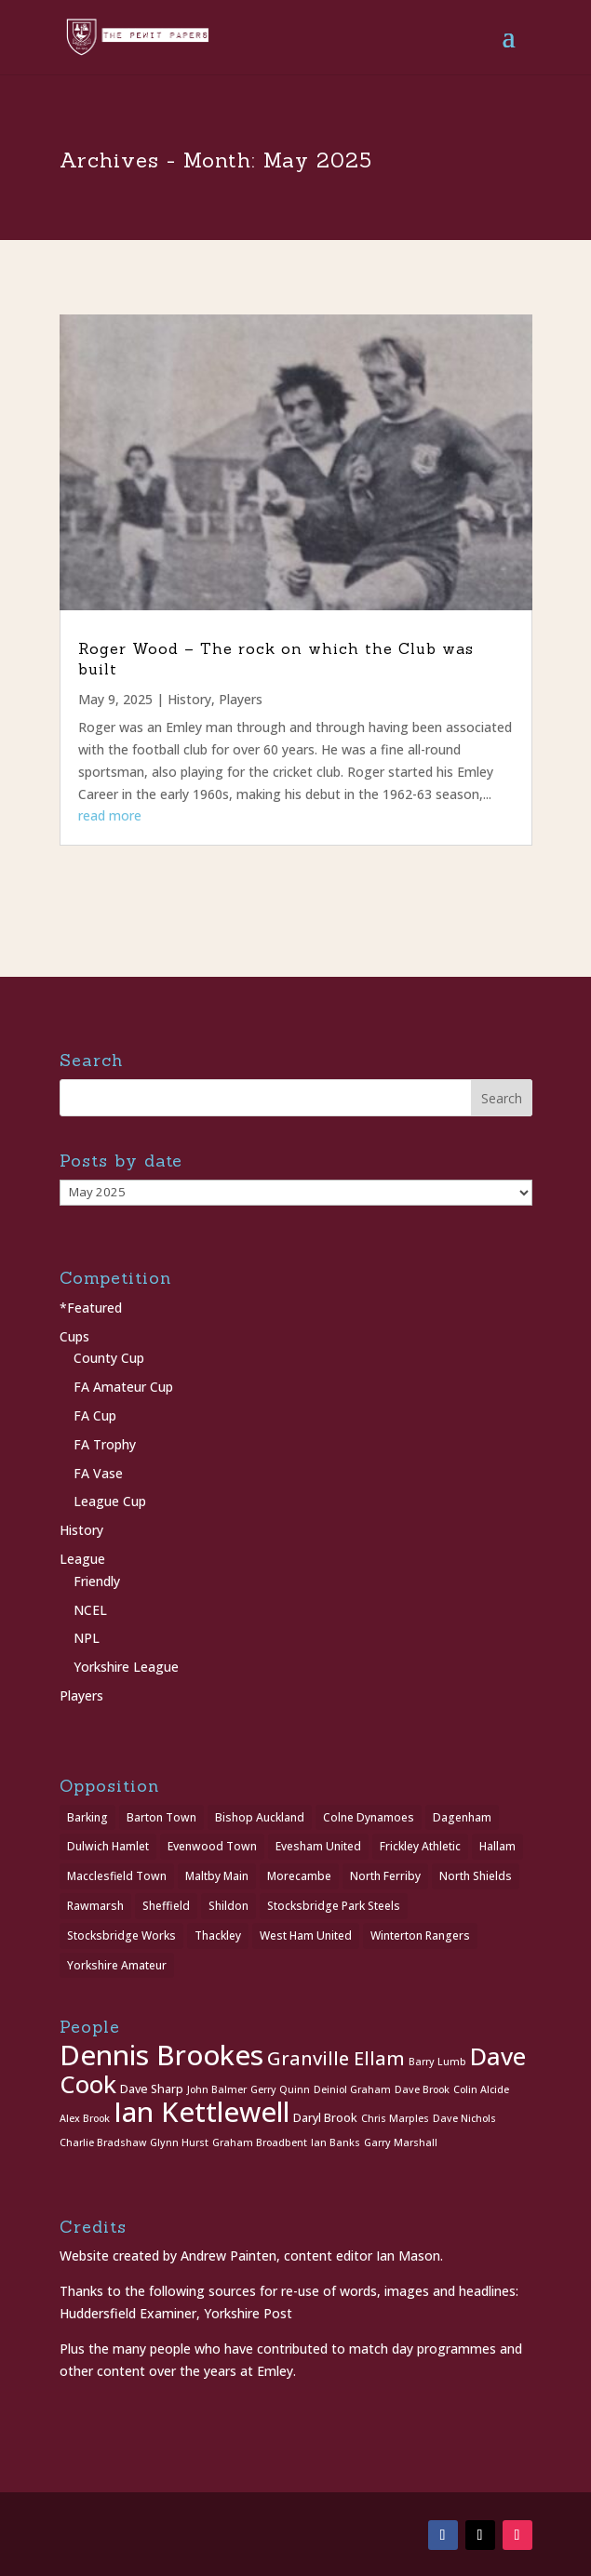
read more (109, 815)
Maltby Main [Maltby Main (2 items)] (216, 1876)
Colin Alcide (481, 2089)
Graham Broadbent (259, 2142)
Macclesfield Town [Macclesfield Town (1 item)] (117, 1876)
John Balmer (217, 2089)
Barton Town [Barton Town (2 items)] (161, 1817)
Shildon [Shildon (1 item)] (228, 1906)
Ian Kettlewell (201, 2111)
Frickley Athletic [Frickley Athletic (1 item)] (420, 1846)
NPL (87, 1638)
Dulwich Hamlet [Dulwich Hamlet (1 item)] (108, 1846)
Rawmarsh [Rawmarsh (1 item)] (95, 1906)
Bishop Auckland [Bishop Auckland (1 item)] (259, 1817)
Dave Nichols (464, 2118)
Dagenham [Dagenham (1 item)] (462, 1817)
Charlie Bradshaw (103, 2142)
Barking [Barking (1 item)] (87, 1817)
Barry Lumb (437, 2061)
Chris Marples (395, 2118)
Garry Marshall (400, 2142)
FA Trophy (105, 1444)
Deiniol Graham (352, 2089)
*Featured (91, 1307)
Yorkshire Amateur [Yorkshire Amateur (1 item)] (117, 1965)
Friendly (97, 1581)
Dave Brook (422, 2089)
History (189, 699)
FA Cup (95, 1415)
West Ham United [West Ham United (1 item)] (306, 1935)
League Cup (110, 1501)
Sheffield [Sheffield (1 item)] (166, 1906)
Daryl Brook (325, 2118)
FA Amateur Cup (123, 1386)
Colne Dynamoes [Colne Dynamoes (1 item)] (368, 1817)
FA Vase (98, 1473)
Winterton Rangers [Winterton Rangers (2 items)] (420, 1935)
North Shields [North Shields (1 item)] (475, 1876)
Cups (74, 1336)
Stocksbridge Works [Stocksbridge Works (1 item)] (121, 1935)
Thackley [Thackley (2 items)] (218, 1935)
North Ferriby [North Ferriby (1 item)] (385, 1876)
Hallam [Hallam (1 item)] (497, 1846)
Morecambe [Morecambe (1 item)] (299, 1876)
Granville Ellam (336, 2058)
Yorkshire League (126, 1666)
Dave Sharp (151, 2089)
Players (240, 699)
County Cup (109, 1358)
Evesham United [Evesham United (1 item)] (318, 1846)
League (82, 1559)
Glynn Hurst (179, 2142)
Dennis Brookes (161, 2055)
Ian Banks (335, 2142)
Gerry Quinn (280, 2089)
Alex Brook (85, 2118)
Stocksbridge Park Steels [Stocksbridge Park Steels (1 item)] (333, 1906)
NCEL (90, 1610)
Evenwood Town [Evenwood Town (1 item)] (212, 1846)
